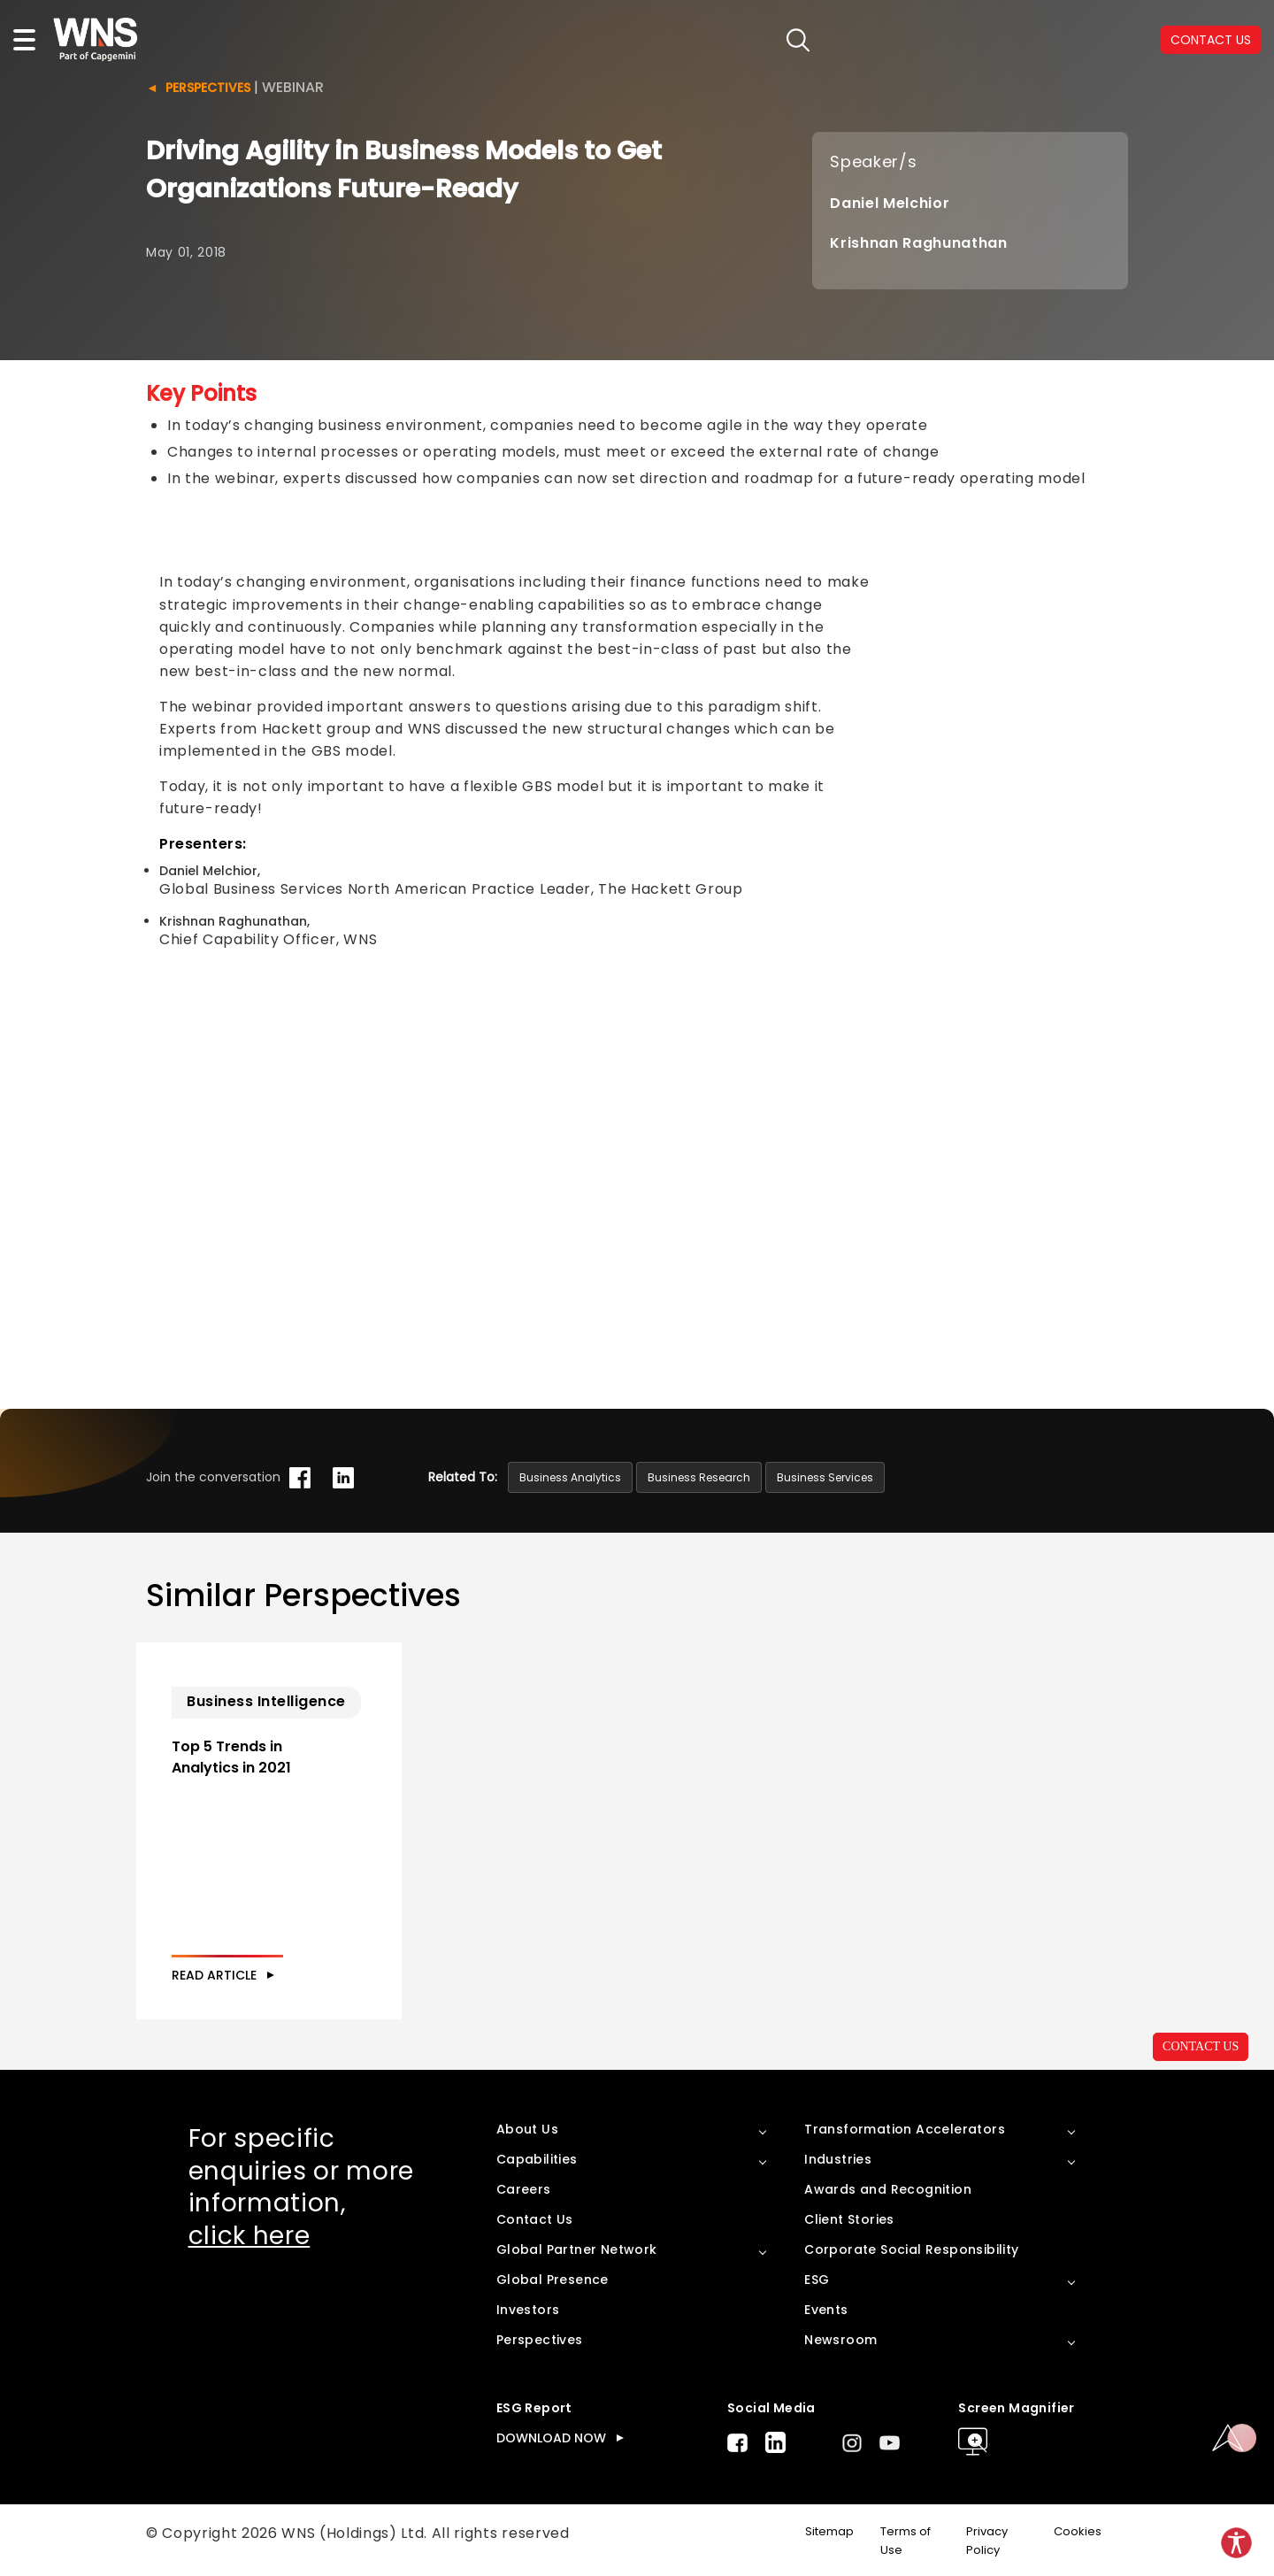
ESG (816, 2279)
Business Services (825, 1477)
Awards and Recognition (887, 2189)
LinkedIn (775, 2442)
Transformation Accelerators (904, 2129)
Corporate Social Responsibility (911, 2249)
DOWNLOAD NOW (551, 2438)
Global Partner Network (576, 2249)
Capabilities (537, 2159)
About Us (527, 2129)
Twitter (814, 2442)
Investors (528, 2309)
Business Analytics (570, 1477)
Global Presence (552, 2279)
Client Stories (849, 2219)
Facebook (737, 2443)
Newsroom (840, 2340)
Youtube (889, 2442)
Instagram (852, 2443)
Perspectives (207, 87)
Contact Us (534, 2219)
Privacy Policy (987, 2540)
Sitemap (829, 2531)
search (798, 40)
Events (826, 2309)
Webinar (293, 87)
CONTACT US (1201, 2046)
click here (249, 2235)
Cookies (1077, 2531)
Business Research (699, 1477)
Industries (837, 2159)
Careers (523, 2189)
